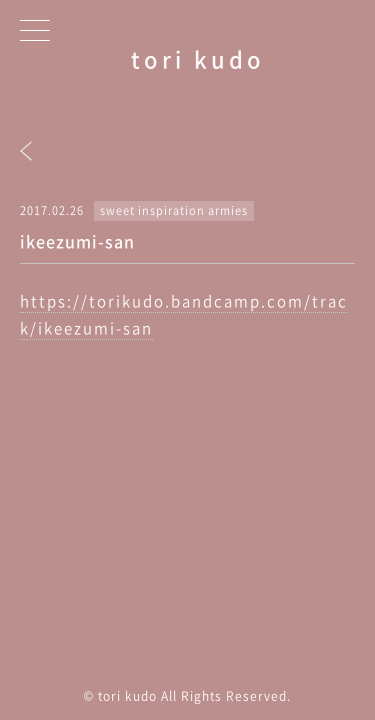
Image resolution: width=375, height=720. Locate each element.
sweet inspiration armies (174, 210)
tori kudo (198, 58)
